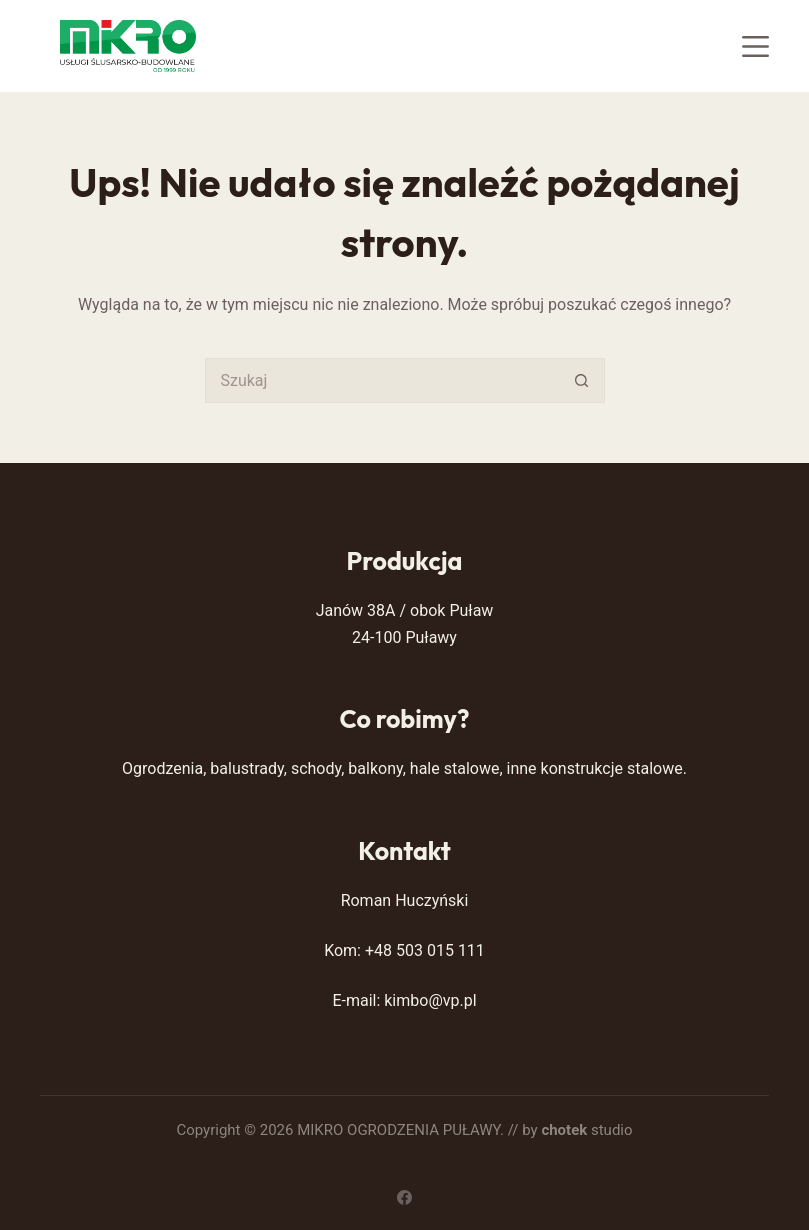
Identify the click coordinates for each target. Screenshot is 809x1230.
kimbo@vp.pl (430, 1000)
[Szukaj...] (382, 380)
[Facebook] (404, 1197)
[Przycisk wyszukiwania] (582, 380)
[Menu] (755, 46)
